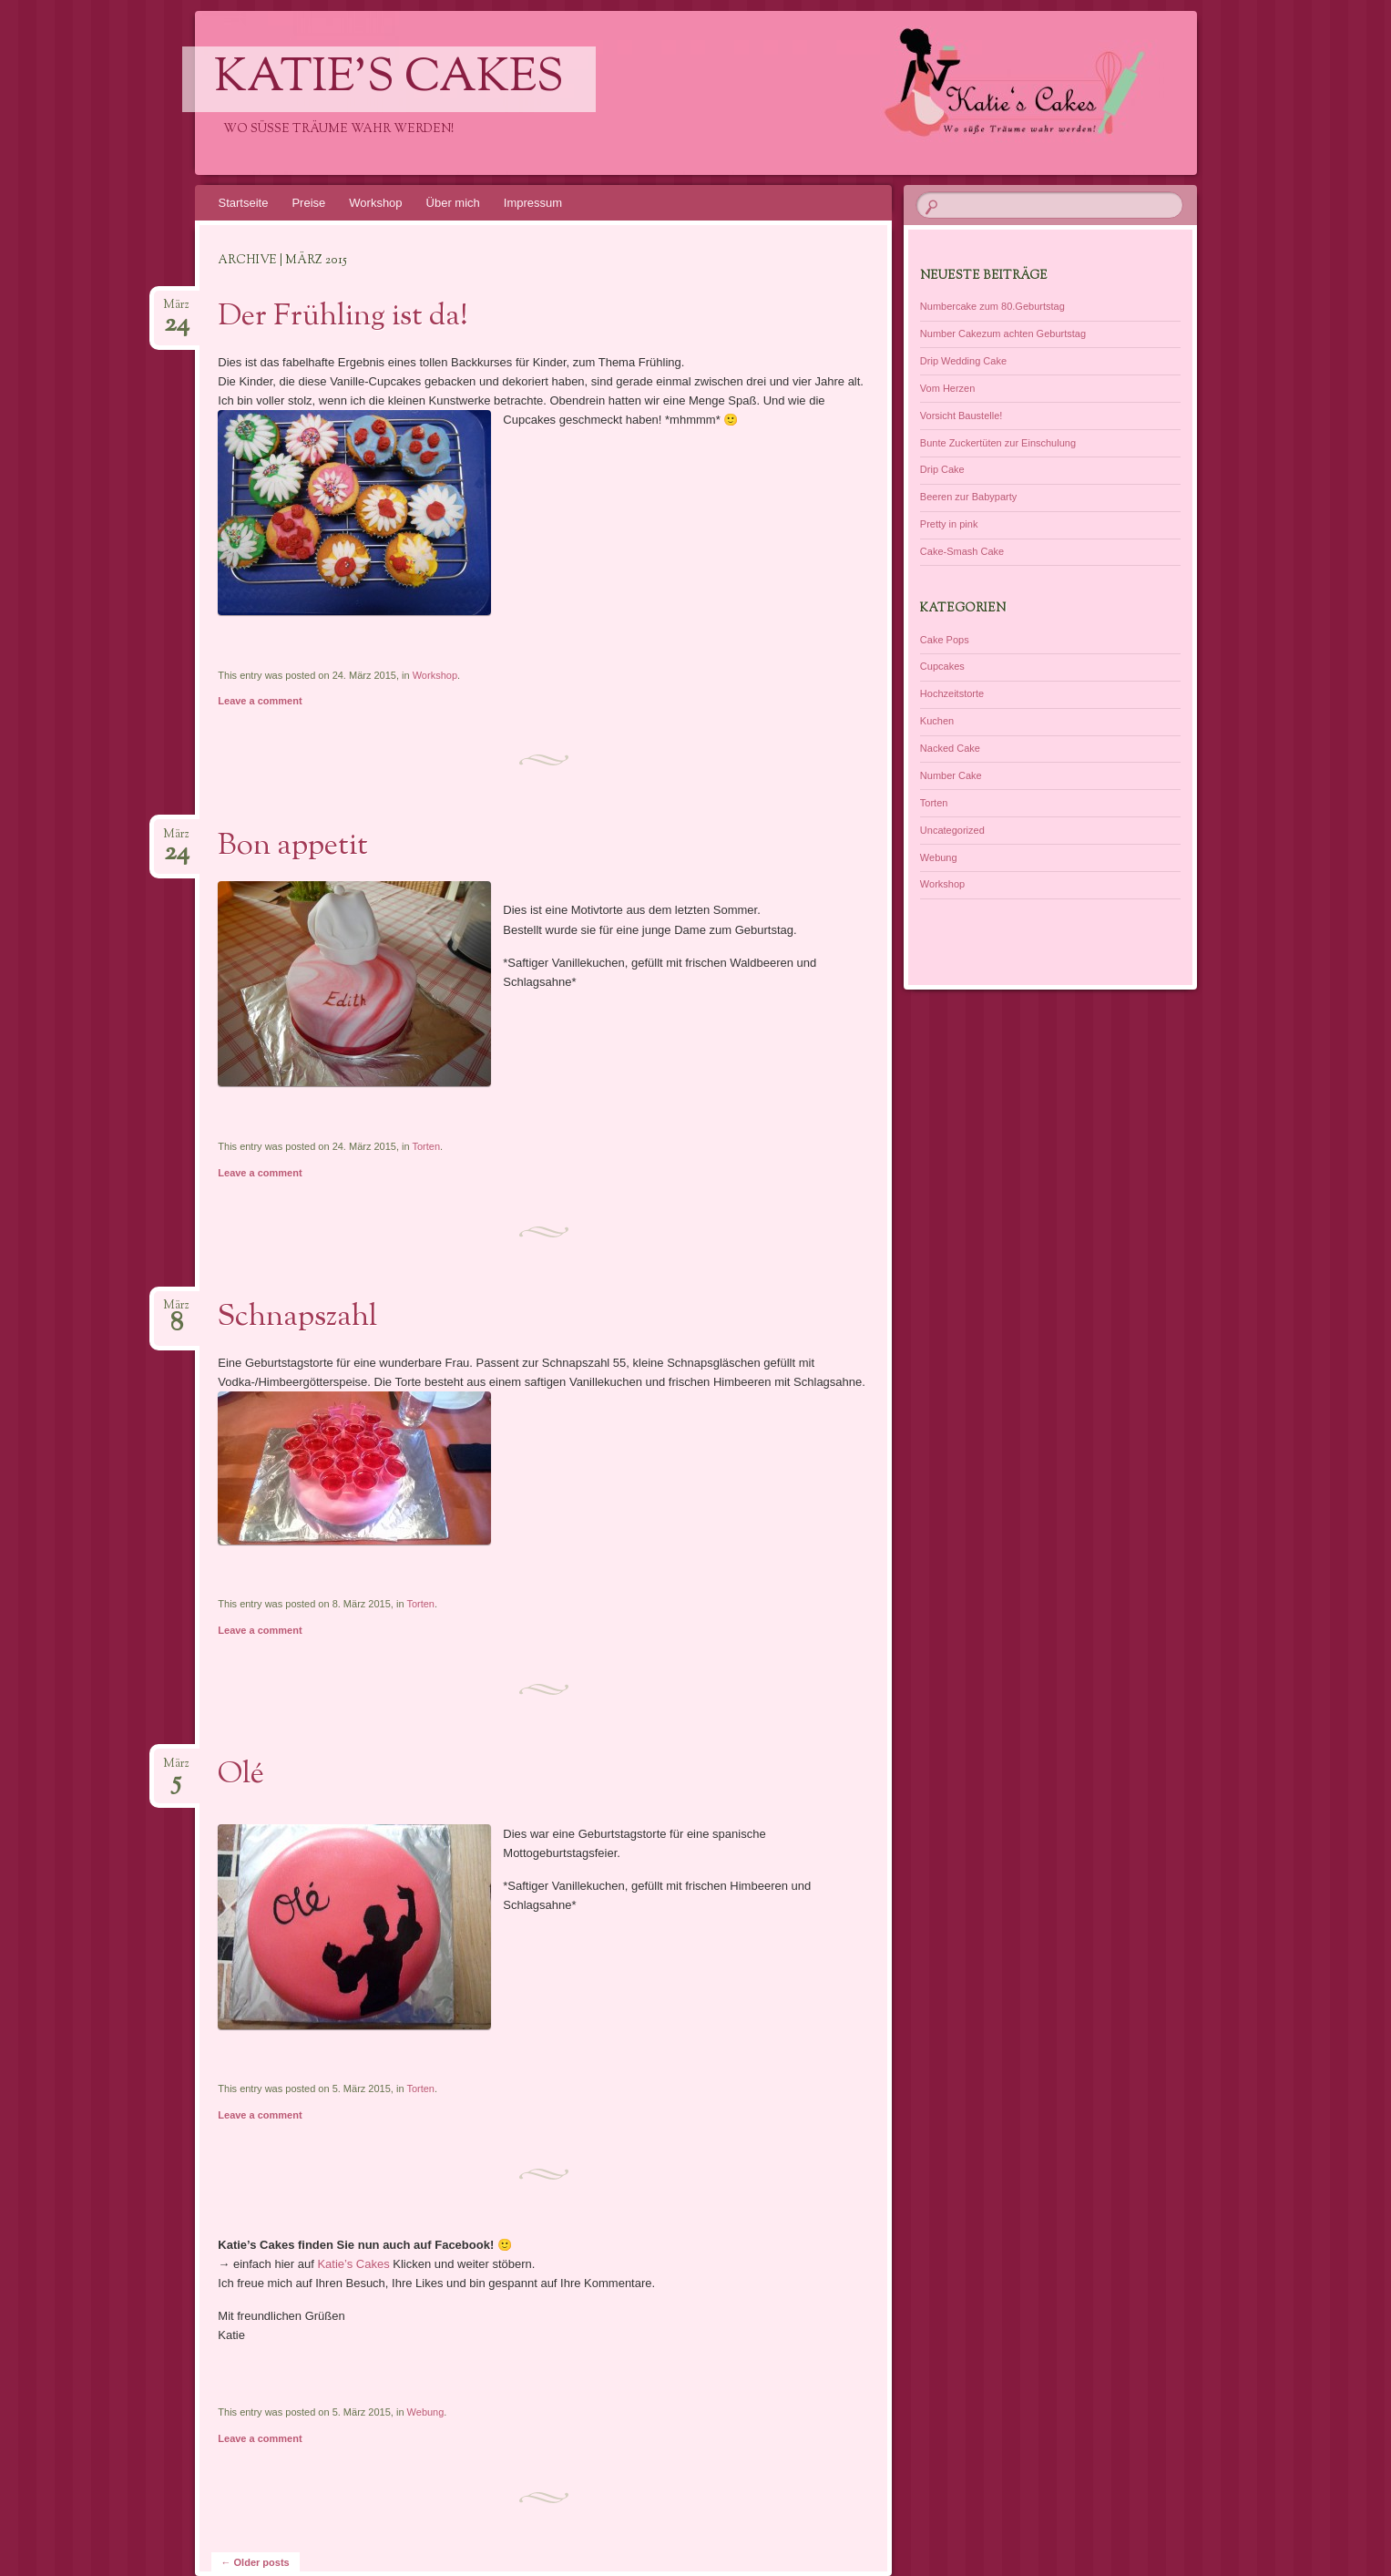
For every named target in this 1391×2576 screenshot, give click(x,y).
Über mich (453, 203)
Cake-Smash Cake (962, 551)
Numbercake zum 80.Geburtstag (992, 306)
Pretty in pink (949, 523)
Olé (241, 1775)
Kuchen (937, 720)
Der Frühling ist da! (343, 317)
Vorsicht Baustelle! (961, 415)
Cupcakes (942, 666)
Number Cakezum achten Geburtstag (1003, 333)
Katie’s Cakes (353, 2264)
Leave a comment (260, 700)
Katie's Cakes (389, 79)
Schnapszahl (297, 1317)
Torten (427, 1146)
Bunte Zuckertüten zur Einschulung (998, 442)
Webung (426, 2412)
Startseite (244, 203)
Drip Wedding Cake (963, 360)
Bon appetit (293, 846)
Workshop (375, 203)
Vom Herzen (948, 388)
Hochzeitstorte (952, 693)
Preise (308, 203)
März (176, 310)
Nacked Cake (950, 748)
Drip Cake (942, 469)
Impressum (533, 203)
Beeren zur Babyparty (968, 496)
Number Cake (951, 775)
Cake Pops (944, 639)
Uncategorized (952, 830)
